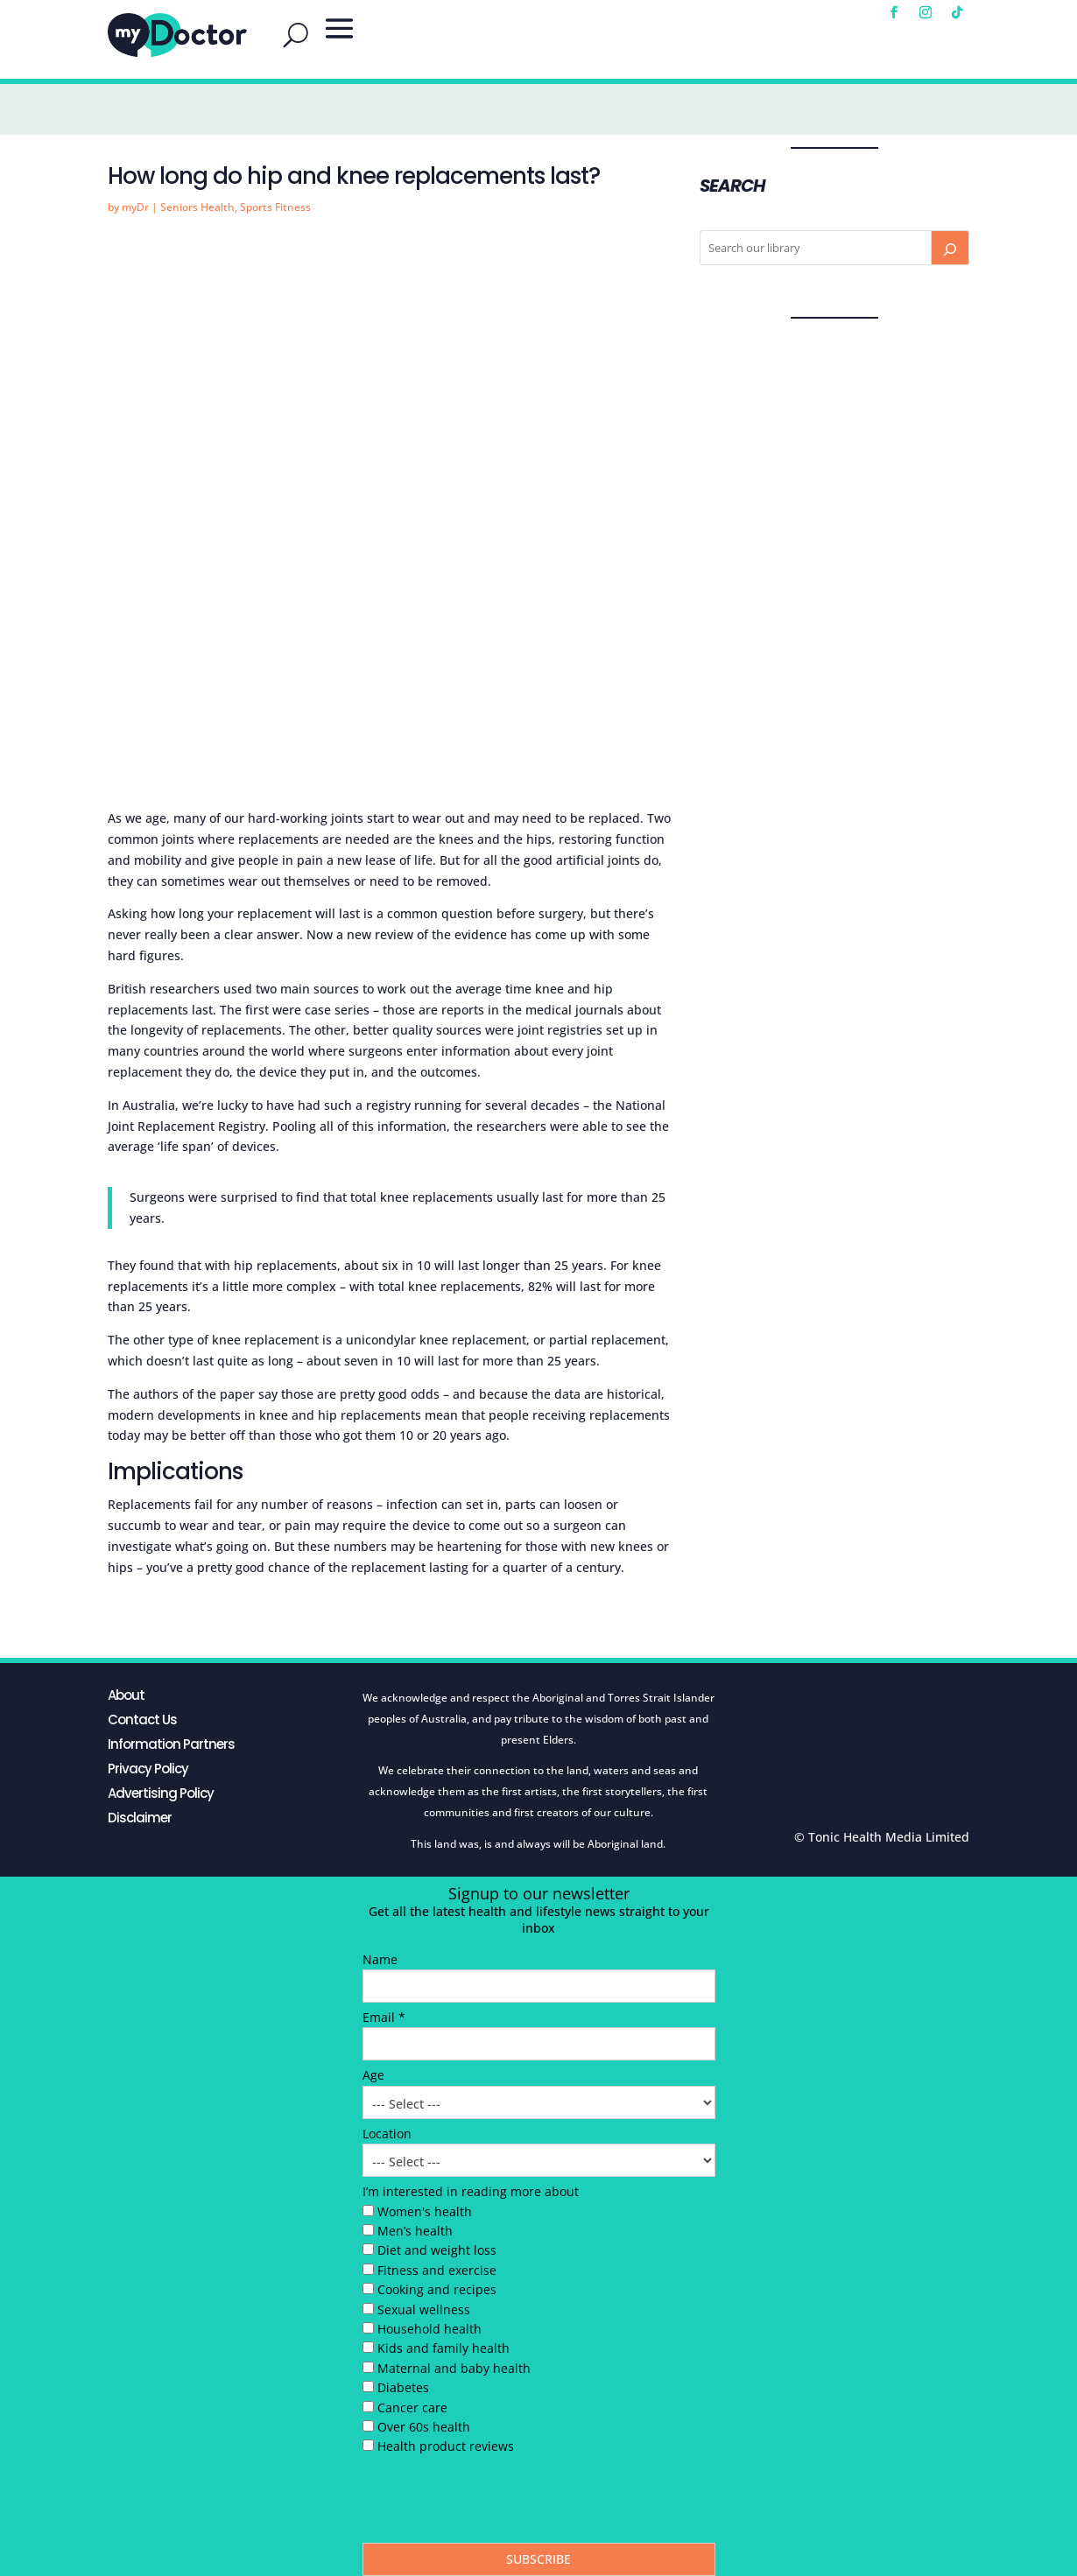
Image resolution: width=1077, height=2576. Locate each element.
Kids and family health (443, 2348)
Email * (384, 2017)
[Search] (950, 247)
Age (373, 2075)
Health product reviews (445, 2446)
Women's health (424, 2211)
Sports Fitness (275, 207)
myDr (135, 207)
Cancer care (412, 2407)
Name (380, 1959)
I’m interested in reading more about (471, 2191)
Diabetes (403, 2387)
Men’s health (415, 2230)
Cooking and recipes (436, 2289)
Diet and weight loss (436, 2250)
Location (387, 2133)
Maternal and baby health (454, 2368)
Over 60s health (423, 2426)
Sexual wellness (423, 2309)
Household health (429, 2328)
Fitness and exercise (436, 2270)
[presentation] (496, 2503)
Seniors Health (197, 207)
